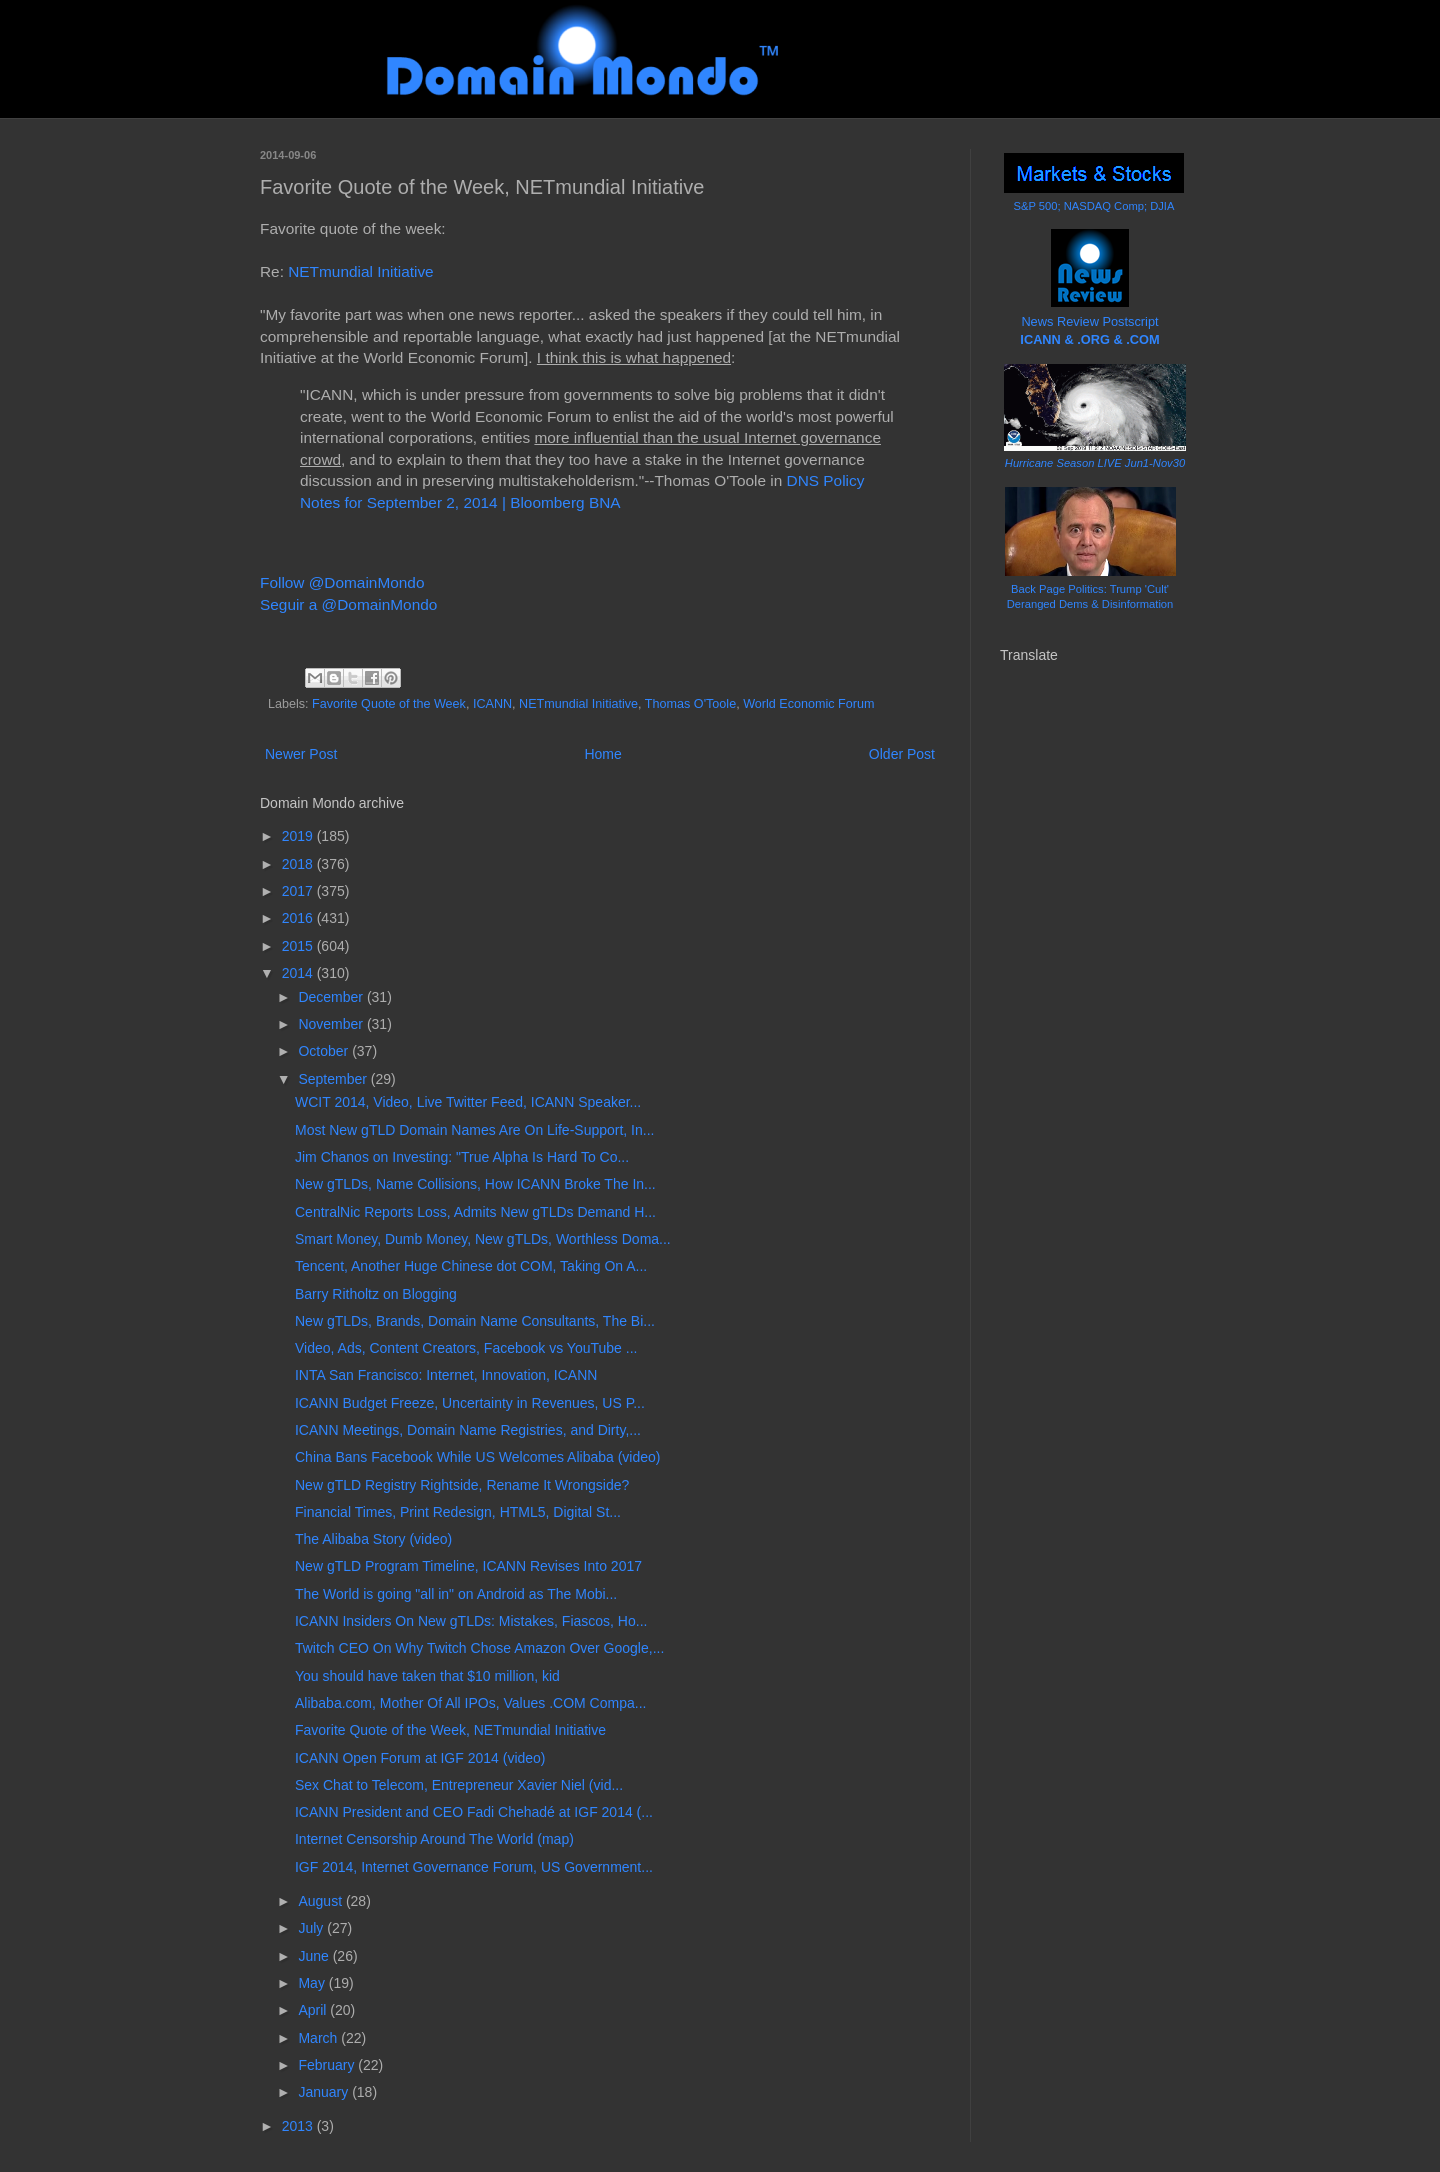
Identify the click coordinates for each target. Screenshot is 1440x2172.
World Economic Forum (808, 704)
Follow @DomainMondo (342, 582)
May (313, 1983)
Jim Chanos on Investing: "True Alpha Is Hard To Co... (462, 1157)
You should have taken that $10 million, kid (427, 1676)
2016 (299, 918)
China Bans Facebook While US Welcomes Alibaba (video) (477, 1457)
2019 (299, 836)
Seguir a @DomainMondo (348, 604)
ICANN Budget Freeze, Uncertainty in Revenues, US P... (470, 1403)
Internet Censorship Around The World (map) (434, 1839)
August (321, 1901)
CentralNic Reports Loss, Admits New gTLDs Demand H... (475, 1212)
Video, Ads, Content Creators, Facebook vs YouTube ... (466, 1348)
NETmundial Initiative (360, 271)
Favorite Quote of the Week (389, 704)
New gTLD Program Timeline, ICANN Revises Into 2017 (468, 1566)
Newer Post (301, 754)
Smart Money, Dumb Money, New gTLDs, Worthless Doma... (483, 1239)
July (312, 1928)
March (319, 2038)
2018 (299, 864)
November (332, 1024)
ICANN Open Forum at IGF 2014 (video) (420, 1758)
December (332, 997)
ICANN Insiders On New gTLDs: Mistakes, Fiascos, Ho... (471, 1621)
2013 (299, 2126)
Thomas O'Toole (690, 704)
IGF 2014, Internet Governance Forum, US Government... (474, 1867)
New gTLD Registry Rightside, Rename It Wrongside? (462, 1485)
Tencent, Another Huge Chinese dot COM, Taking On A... (471, 1266)
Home (602, 754)
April (314, 2010)
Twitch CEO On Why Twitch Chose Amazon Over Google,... (479, 1648)
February (328, 2065)
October (325, 1051)
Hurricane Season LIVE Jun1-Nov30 (1095, 463)
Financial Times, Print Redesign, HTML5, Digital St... (458, 1512)
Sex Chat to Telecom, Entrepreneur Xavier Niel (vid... (459, 1785)
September (334, 1079)
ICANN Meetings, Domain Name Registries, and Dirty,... (468, 1430)
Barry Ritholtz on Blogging (376, 1294)
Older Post (902, 754)
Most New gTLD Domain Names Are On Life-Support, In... (474, 1130)
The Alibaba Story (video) (373, 1539)
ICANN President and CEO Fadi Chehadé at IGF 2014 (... (474, 1812)
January (325, 2092)
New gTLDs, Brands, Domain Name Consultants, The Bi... (475, 1321)
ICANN (492, 704)
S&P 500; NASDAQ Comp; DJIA (1094, 206)
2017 (299, 891)
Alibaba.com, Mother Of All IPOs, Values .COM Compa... (470, 1703)
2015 (299, 946)
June (315, 1956)
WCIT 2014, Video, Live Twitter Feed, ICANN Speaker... (468, 1102)
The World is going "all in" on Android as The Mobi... (456, 1594)
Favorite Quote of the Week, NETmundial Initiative (450, 1730)
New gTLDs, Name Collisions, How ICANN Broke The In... (475, 1184)
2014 (299, 973)
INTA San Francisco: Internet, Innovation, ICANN (446, 1375)
